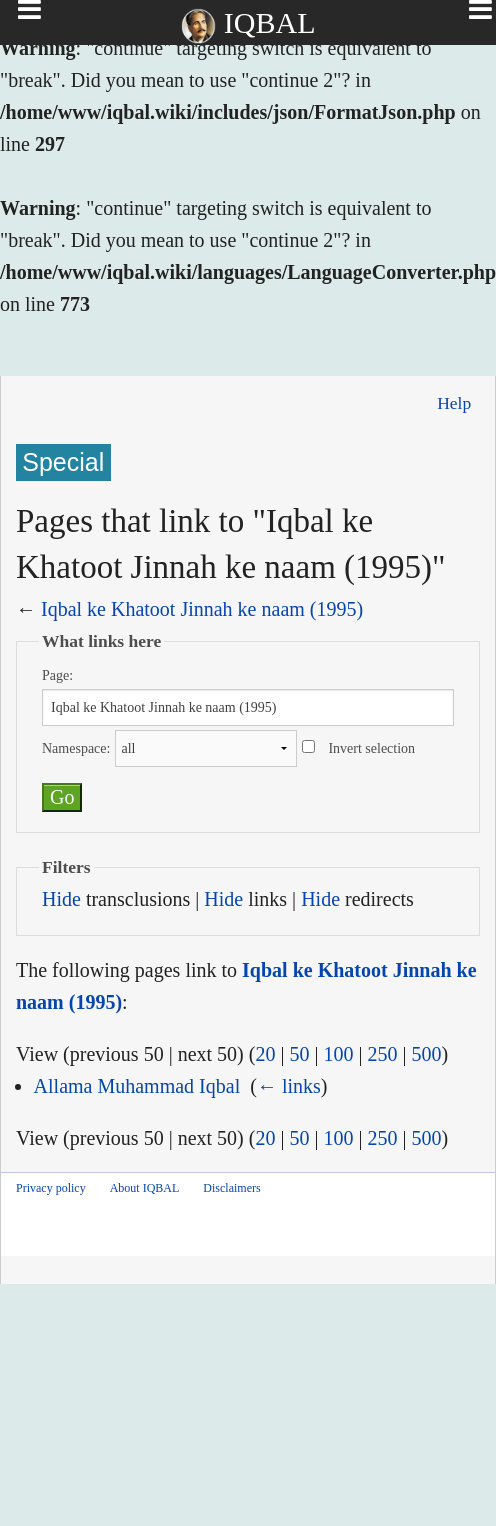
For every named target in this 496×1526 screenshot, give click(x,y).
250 (382, 1054)
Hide (61, 899)
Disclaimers (231, 1188)
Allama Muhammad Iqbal (137, 1086)
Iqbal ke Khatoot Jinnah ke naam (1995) (202, 609)
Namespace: (76, 748)
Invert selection (371, 748)
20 (265, 1054)
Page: (57, 675)
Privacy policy (51, 1188)
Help (454, 403)
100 (338, 1054)
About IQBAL (145, 1188)
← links (289, 1086)
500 (426, 1054)
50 (299, 1054)
